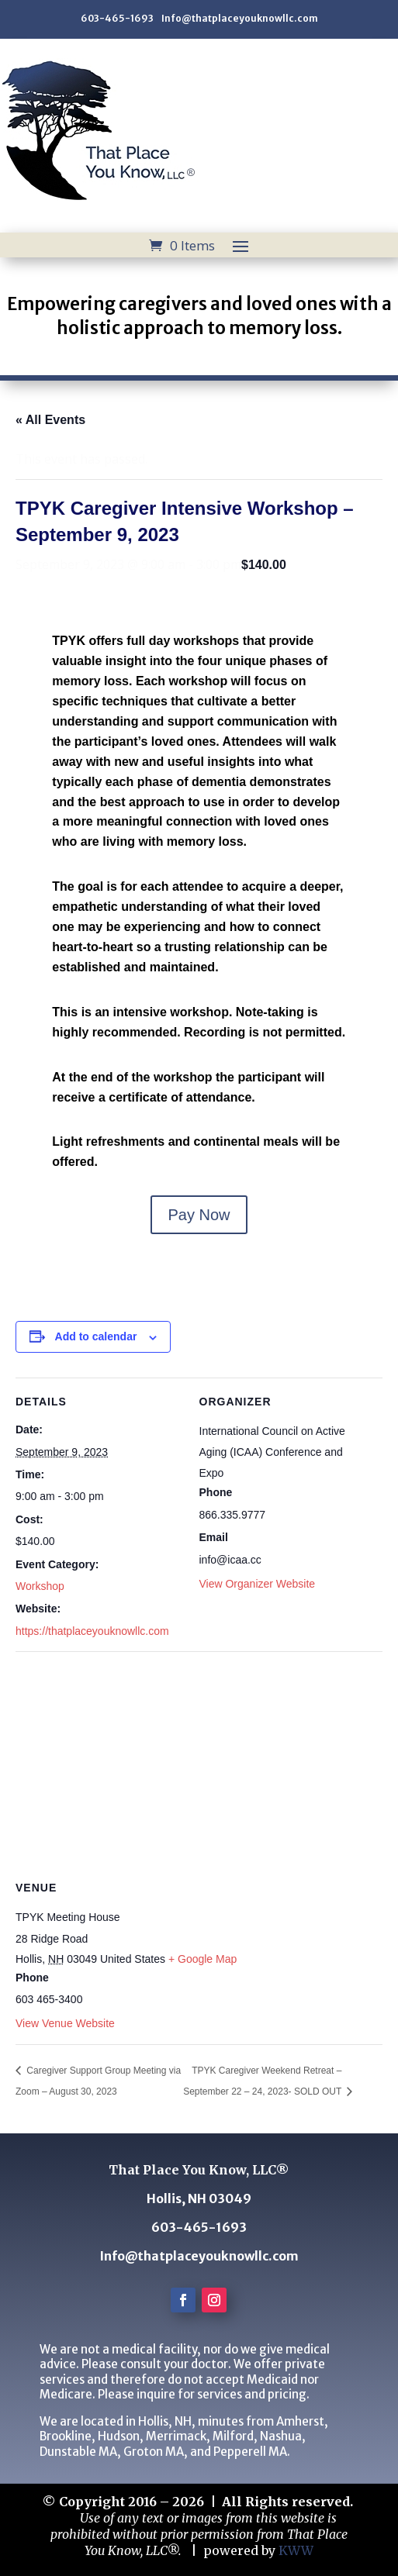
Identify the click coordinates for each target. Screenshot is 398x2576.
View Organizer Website (257, 1584)
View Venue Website (65, 2023)
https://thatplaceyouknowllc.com (92, 1631)
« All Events (50, 419)
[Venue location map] (199, 1763)
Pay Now (199, 1214)
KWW (296, 2550)
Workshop (40, 1586)
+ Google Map (202, 1959)
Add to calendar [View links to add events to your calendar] (96, 1336)
